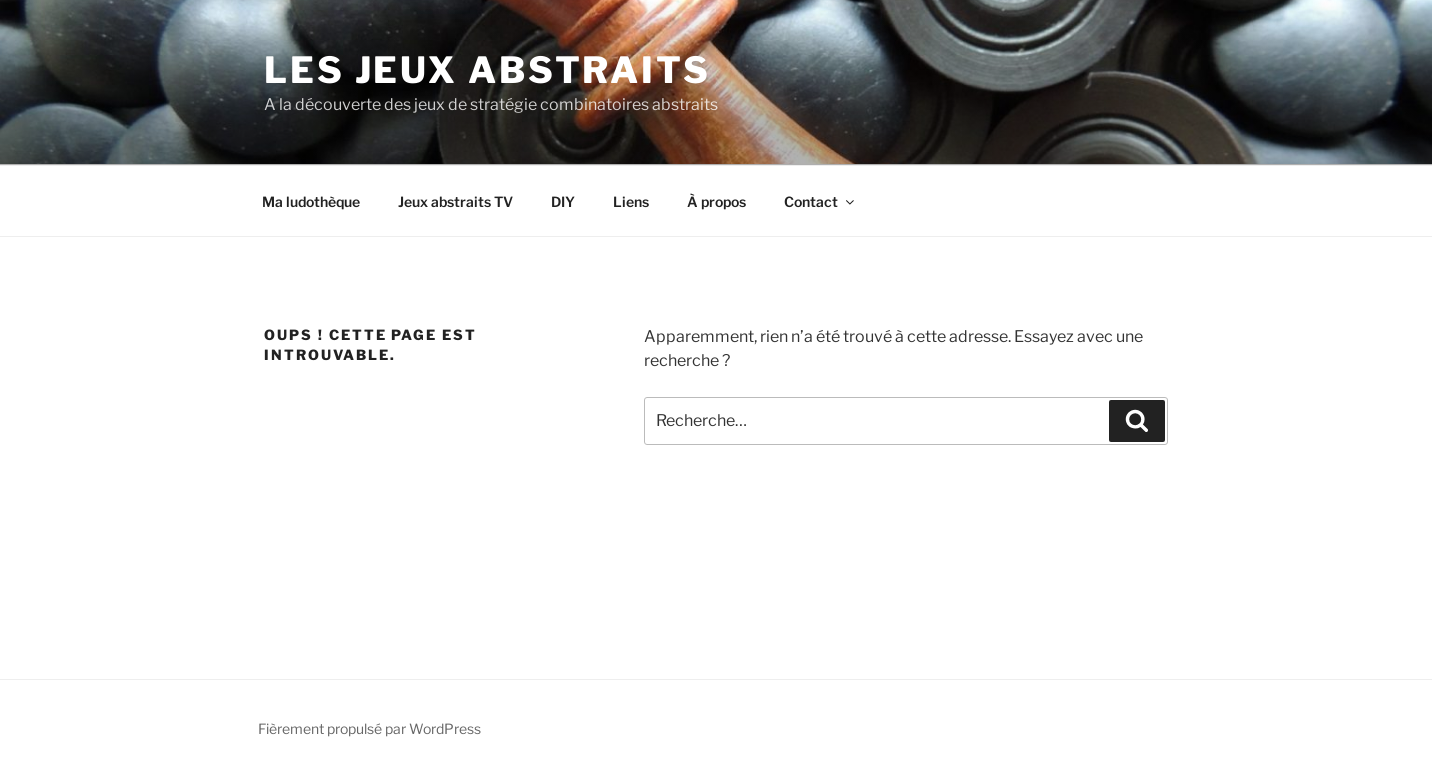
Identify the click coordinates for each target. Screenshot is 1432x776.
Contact (820, 201)
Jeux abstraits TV (455, 201)
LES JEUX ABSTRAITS (487, 70)
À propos (716, 201)
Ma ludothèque (311, 201)
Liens (631, 201)
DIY (563, 201)
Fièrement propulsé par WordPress (369, 728)
